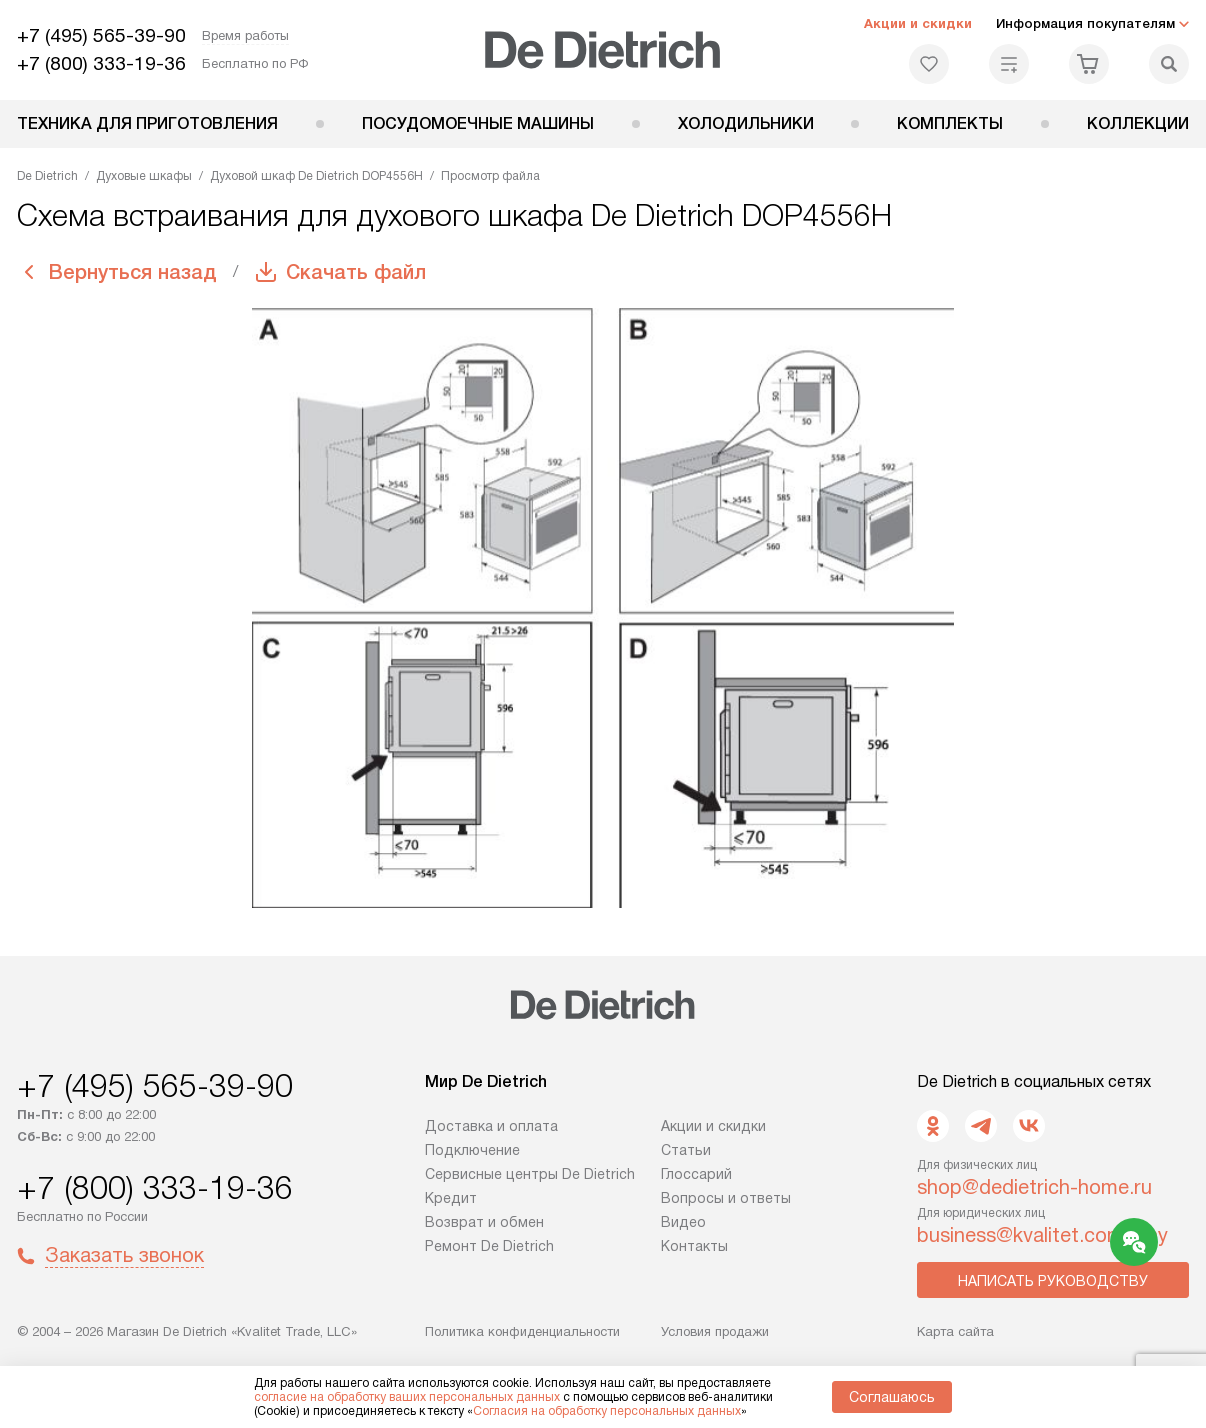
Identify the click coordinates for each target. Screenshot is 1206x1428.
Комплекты (950, 123)
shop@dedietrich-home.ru (1034, 1187)
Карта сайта (955, 1331)
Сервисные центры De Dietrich (530, 1174)
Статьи (686, 1150)
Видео (683, 1222)
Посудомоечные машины (478, 123)
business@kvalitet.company (1042, 1235)
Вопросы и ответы (726, 1198)
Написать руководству (1053, 1281)
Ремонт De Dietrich (489, 1246)
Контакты (694, 1246)
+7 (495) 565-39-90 (101, 35)
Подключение (472, 1150)
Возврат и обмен (484, 1222)
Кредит (451, 1198)
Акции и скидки (918, 23)
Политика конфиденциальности (522, 1331)
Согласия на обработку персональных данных (607, 1411)
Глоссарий (696, 1174)
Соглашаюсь (892, 1397)
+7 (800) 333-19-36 (101, 63)
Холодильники (746, 123)
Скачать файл (356, 272)
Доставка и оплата (491, 1126)
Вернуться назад (133, 272)
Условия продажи (715, 1331)
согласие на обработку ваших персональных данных (407, 1397)
